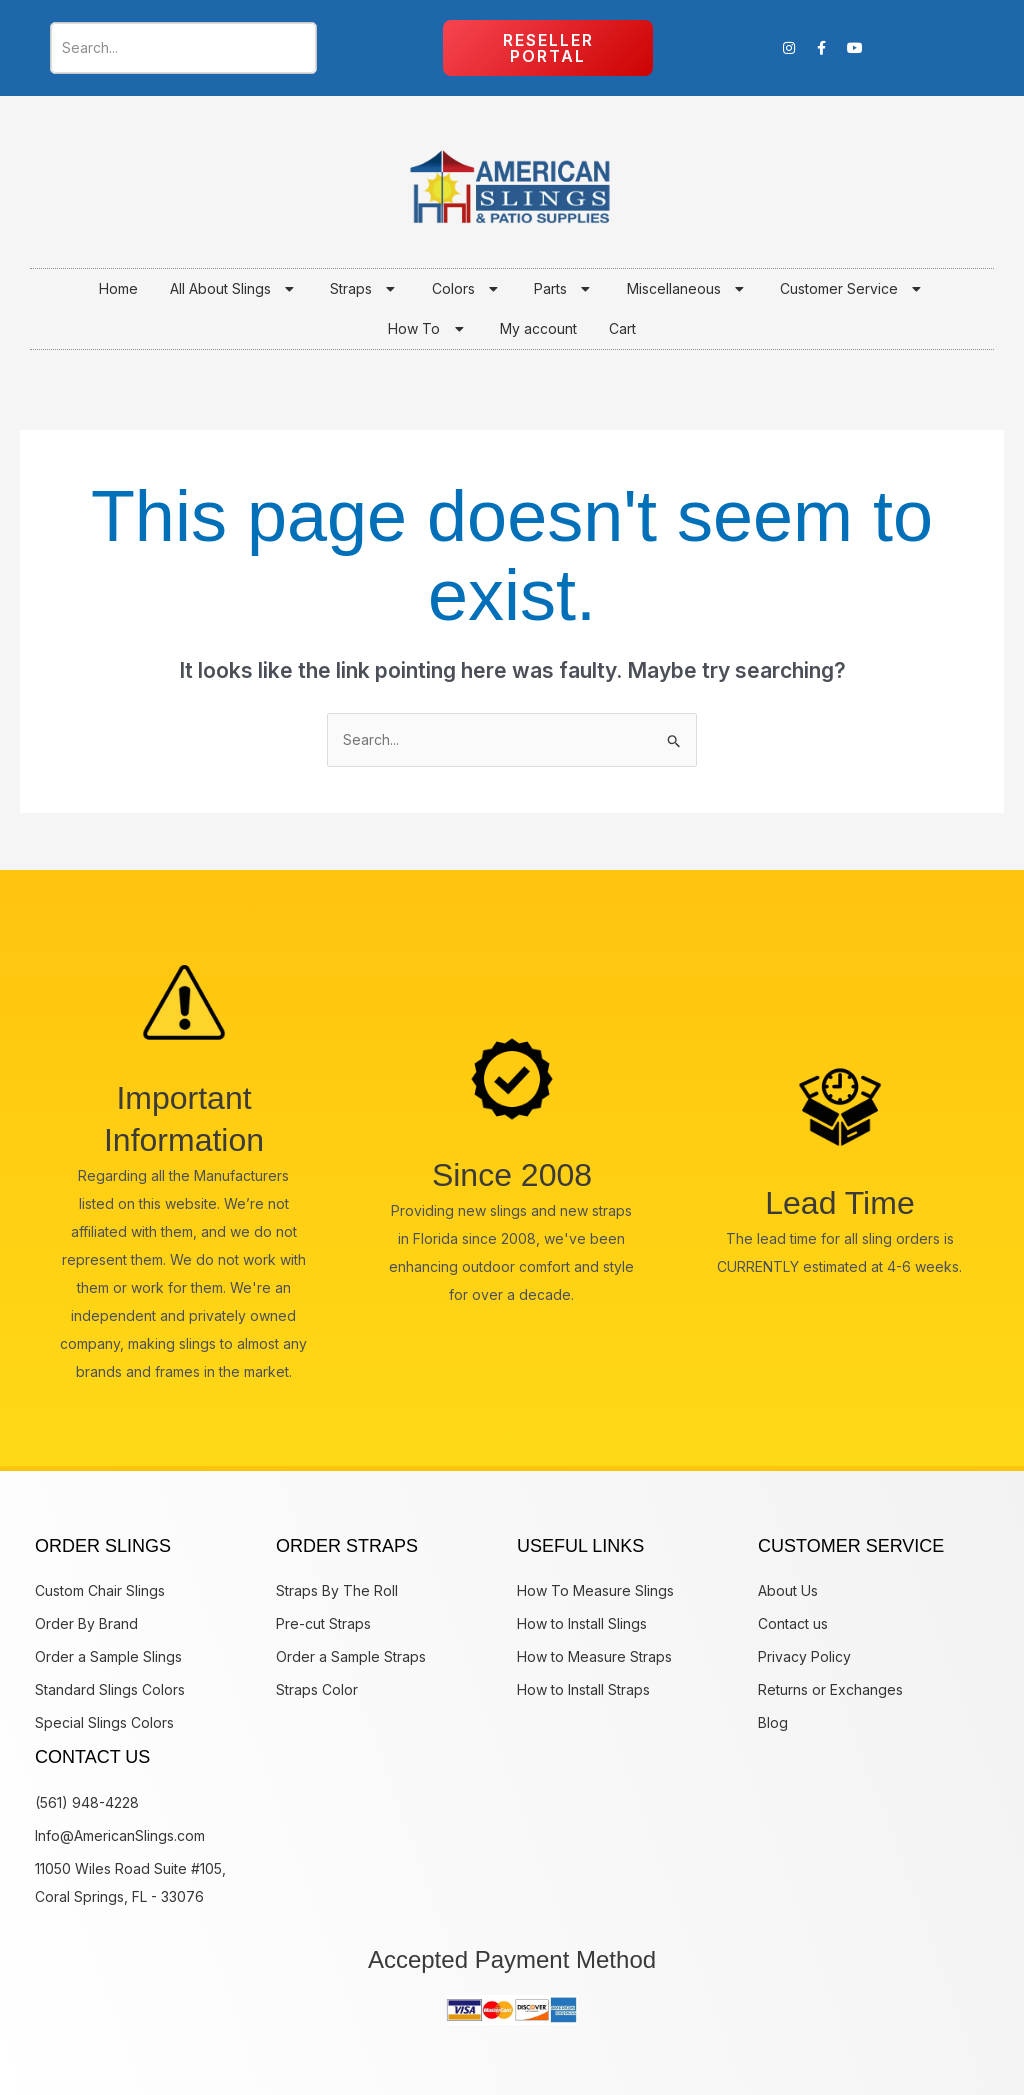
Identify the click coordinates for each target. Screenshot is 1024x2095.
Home (118, 288)
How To (428, 329)
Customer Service (853, 289)
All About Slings (234, 289)
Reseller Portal (548, 48)
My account (538, 328)
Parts (564, 289)
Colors (467, 289)
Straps (365, 289)
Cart (622, 328)
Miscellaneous (688, 289)
